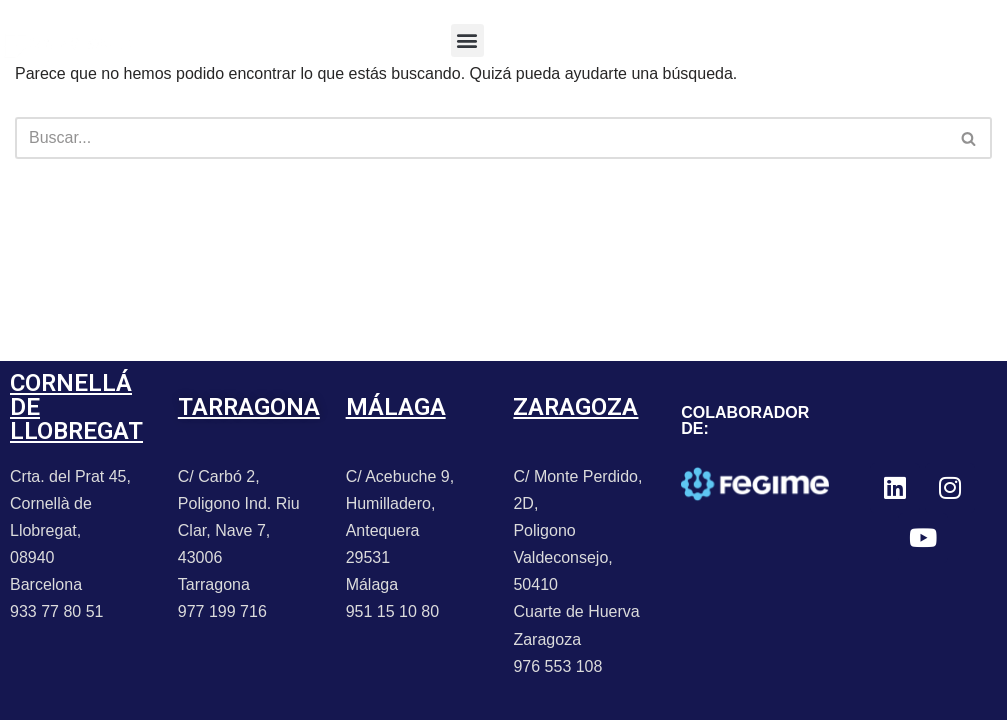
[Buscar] (481, 138)
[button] (467, 40)
